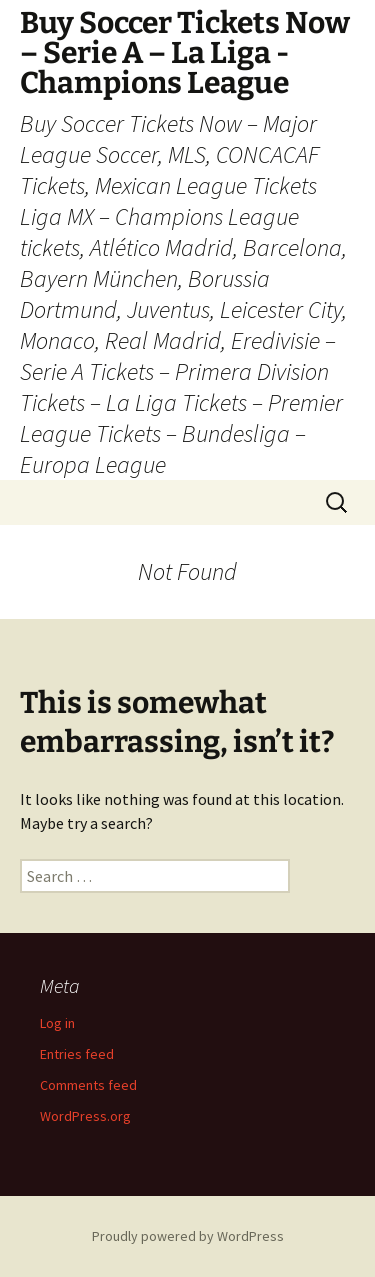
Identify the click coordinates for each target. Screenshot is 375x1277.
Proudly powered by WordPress (188, 1236)
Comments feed (88, 1085)
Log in (57, 1023)
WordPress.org (85, 1116)
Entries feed (77, 1054)
